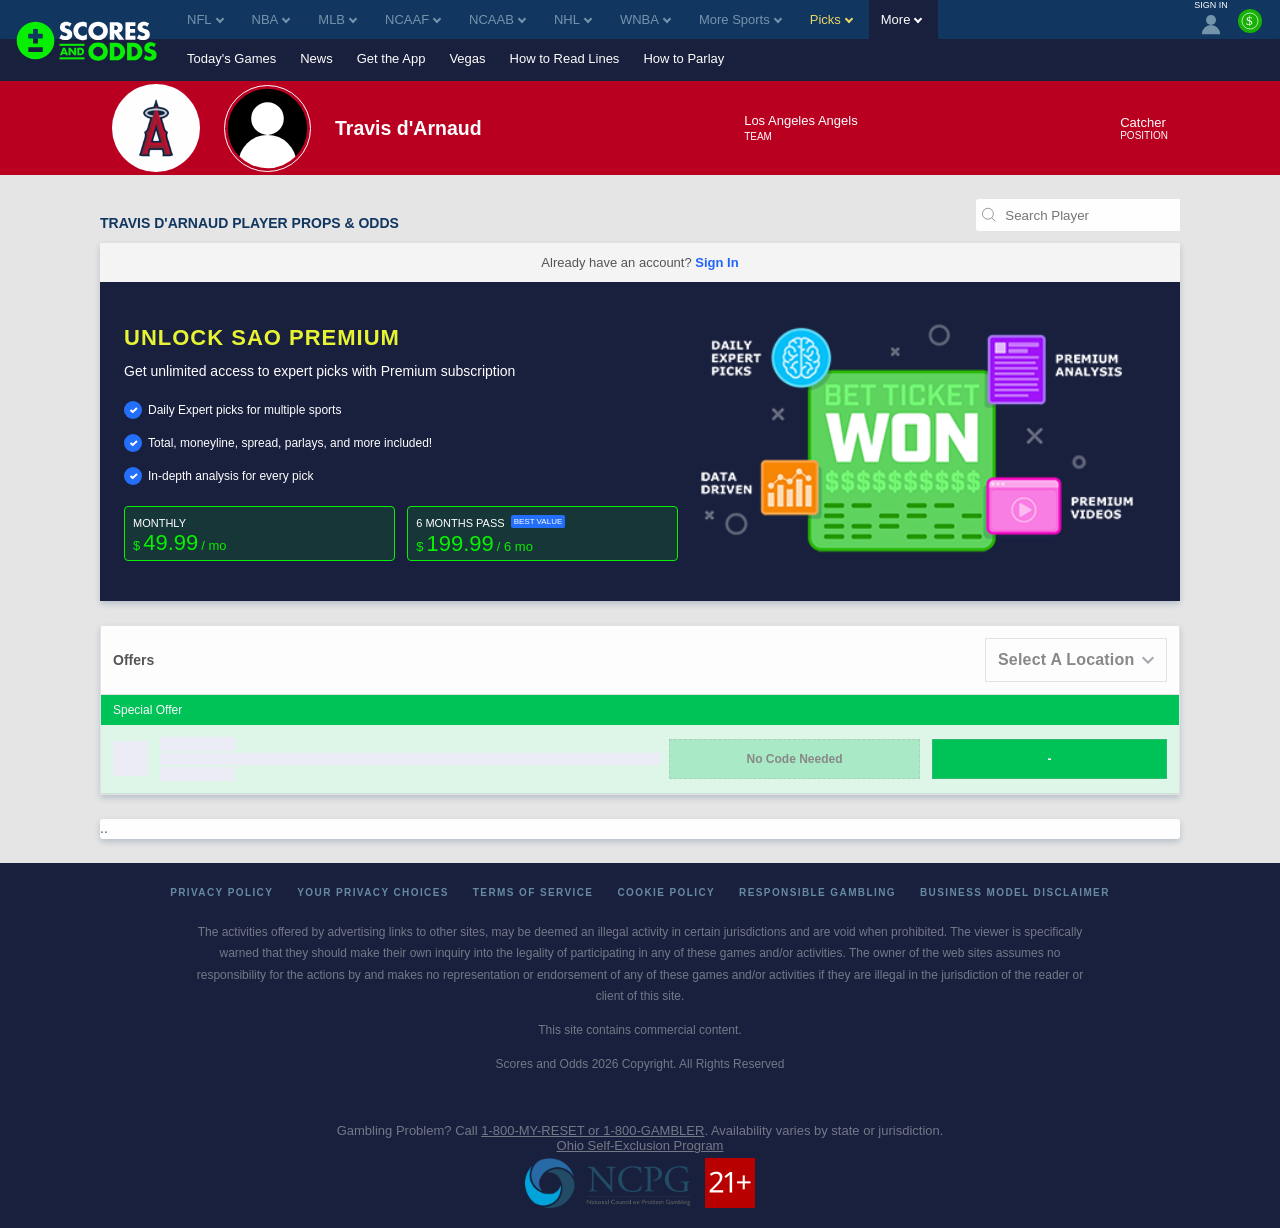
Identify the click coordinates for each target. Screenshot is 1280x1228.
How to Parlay (683, 58)
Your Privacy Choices (373, 892)
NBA (271, 19)
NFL (205, 19)
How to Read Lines (565, 58)
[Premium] (1250, 29)
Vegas (467, 58)
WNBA (645, 19)
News (316, 58)
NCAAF (413, 19)
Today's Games (231, 58)
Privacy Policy (221, 892)
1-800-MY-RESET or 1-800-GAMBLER (592, 1130)
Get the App (391, 58)
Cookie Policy (666, 892)
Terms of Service (533, 892)
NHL (573, 19)
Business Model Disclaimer (1015, 892)
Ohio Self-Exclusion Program (640, 1145)
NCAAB (497, 19)
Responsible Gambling (817, 892)
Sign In (716, 262)
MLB (337, 19)
